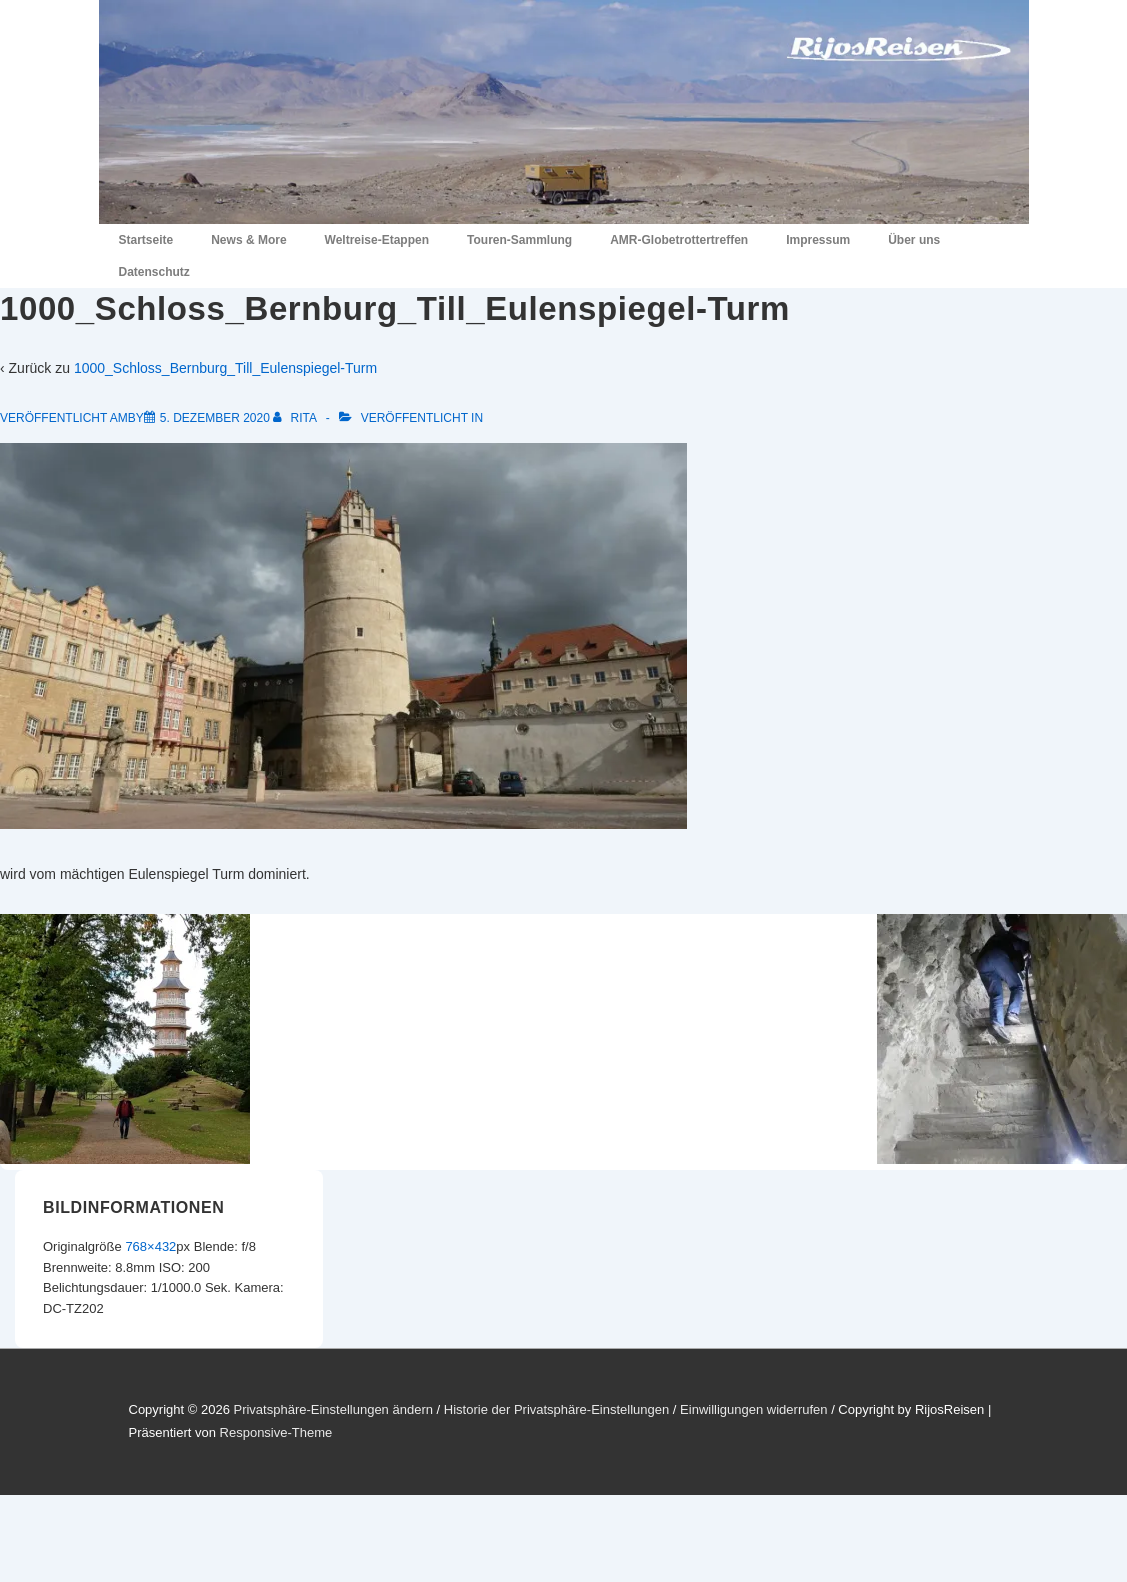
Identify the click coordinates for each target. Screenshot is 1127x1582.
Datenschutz (154, 272)
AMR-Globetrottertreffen (679, 240)
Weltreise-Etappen (377, 240)
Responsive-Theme (276, 1432)
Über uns (914, 240)
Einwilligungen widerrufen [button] (753, 1409)
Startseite (146, 240)
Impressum (818, 240)
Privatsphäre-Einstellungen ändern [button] (332, 1409)
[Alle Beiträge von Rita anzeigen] (296, 418)
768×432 (150, 1246)
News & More (248, 240)
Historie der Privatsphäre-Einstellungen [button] (556, 1409)
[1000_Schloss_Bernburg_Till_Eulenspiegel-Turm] (215, 418)
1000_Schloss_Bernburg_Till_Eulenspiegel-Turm (225, 368)
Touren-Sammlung (519, 240)
